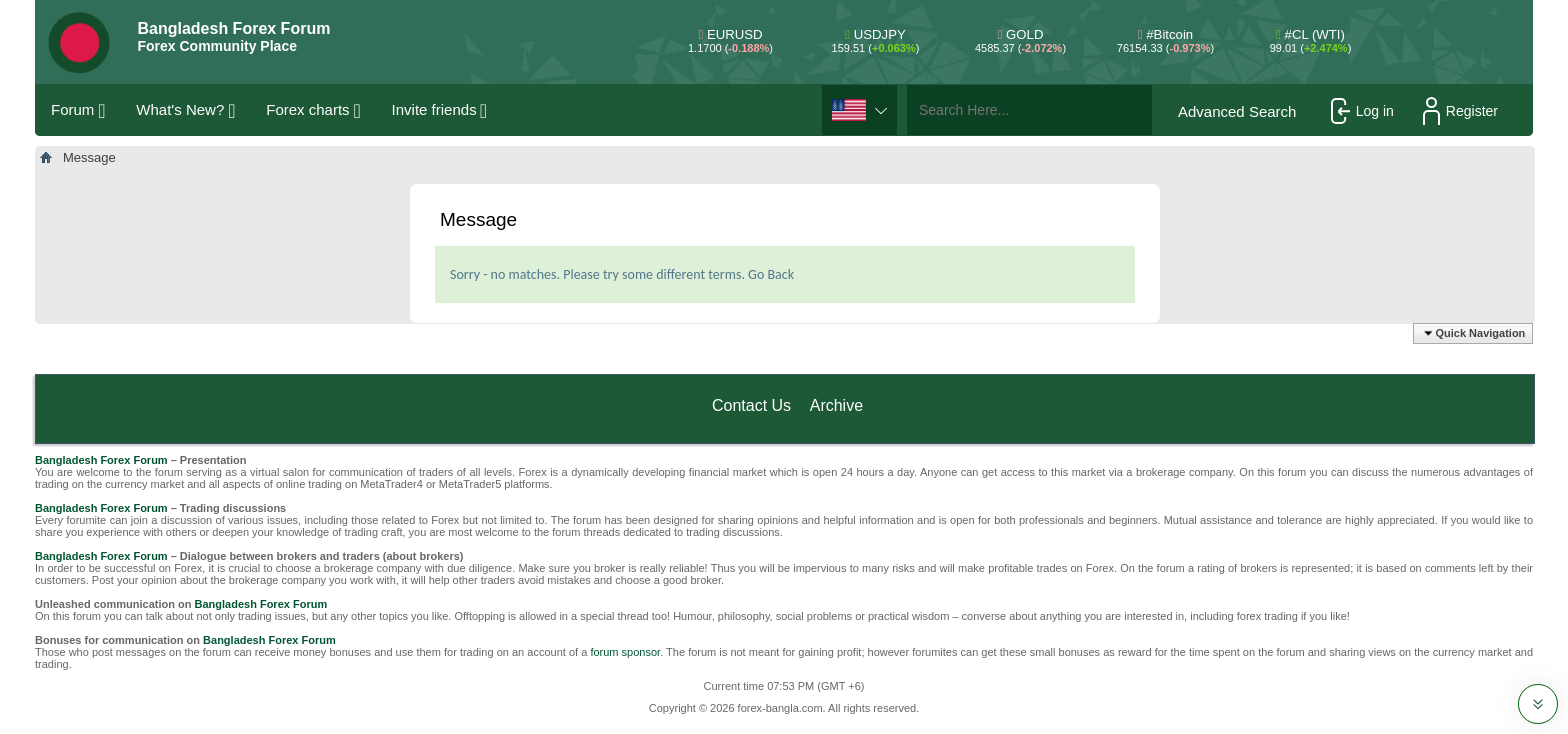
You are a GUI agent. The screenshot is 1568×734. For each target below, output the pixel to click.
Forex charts (307, 109)
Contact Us (751, 405)
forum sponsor (625, 652)
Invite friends (434, 109)
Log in (1362, 111)
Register (1460, 111)
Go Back (771, 274)
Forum (72, 109)
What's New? (180, 109)
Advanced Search (1237, 111)
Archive (836, 405)
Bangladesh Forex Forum (101, 460)
